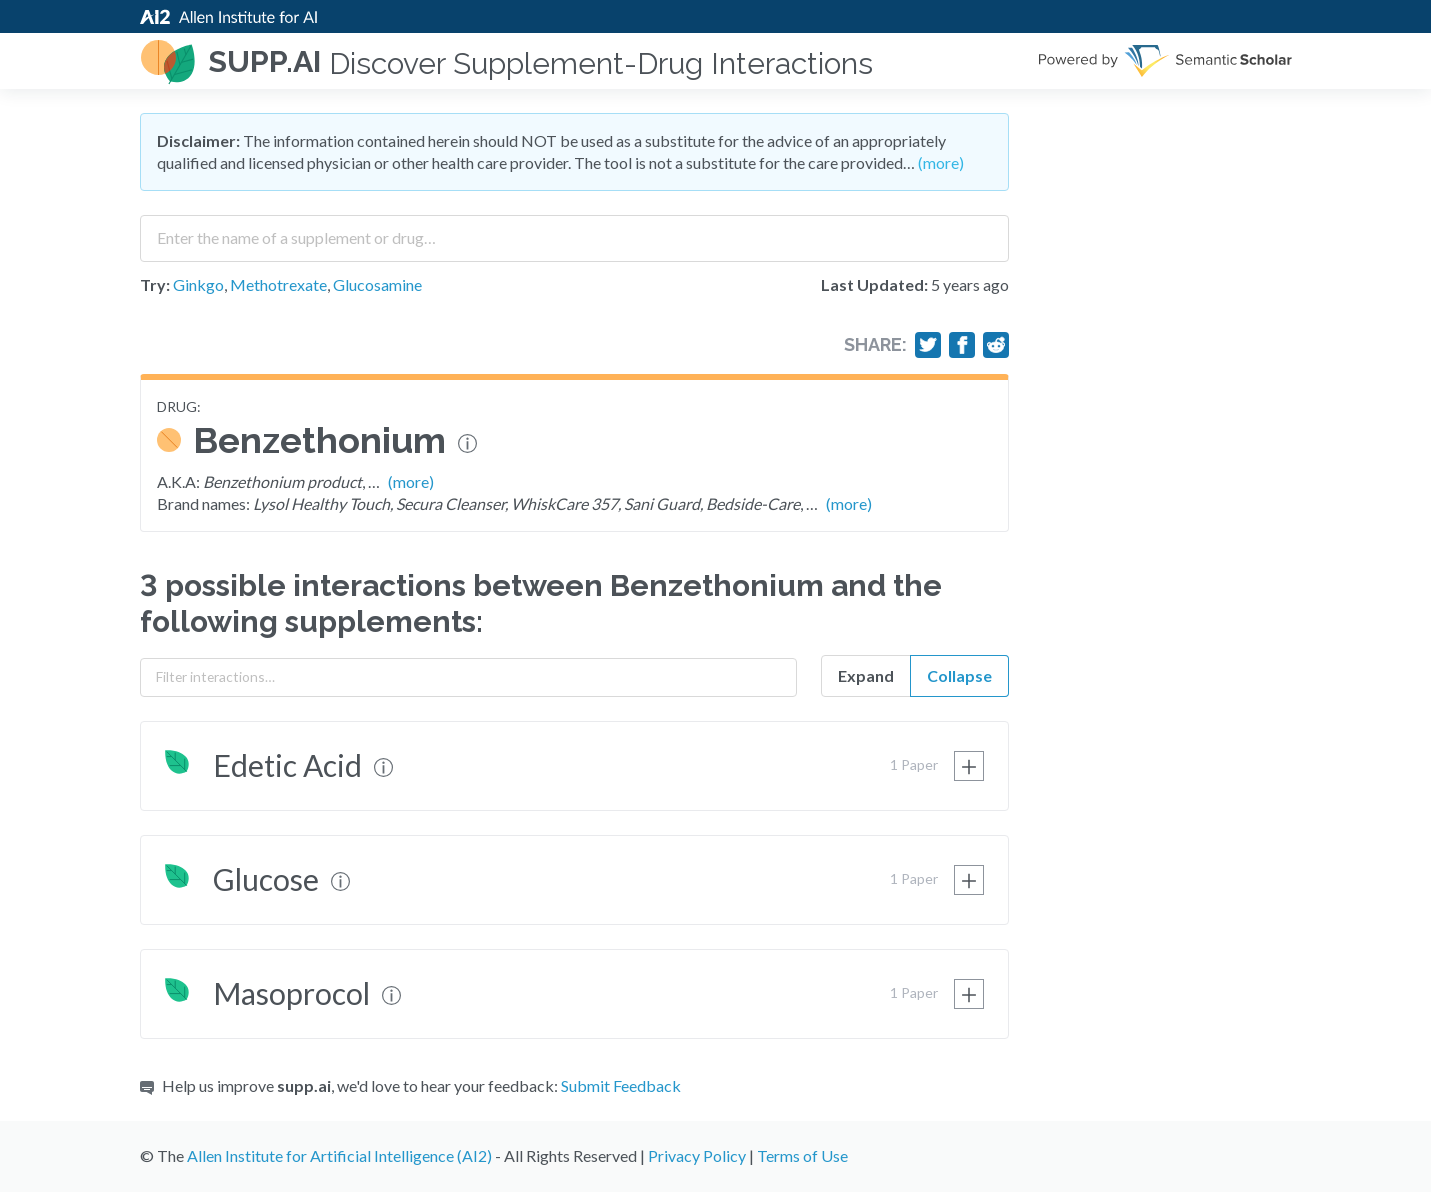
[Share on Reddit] (996, 345)
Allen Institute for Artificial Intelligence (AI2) (339, 1155)
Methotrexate (278, 284)
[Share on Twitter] (928, 345)
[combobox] (574, 231)
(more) (941, 162)
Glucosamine (377, 284)
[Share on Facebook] (962, 345)
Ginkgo (198, 284)
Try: (155, 284)
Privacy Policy (697, 1155)
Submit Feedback (621, 1085)
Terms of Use (802, 1155)
